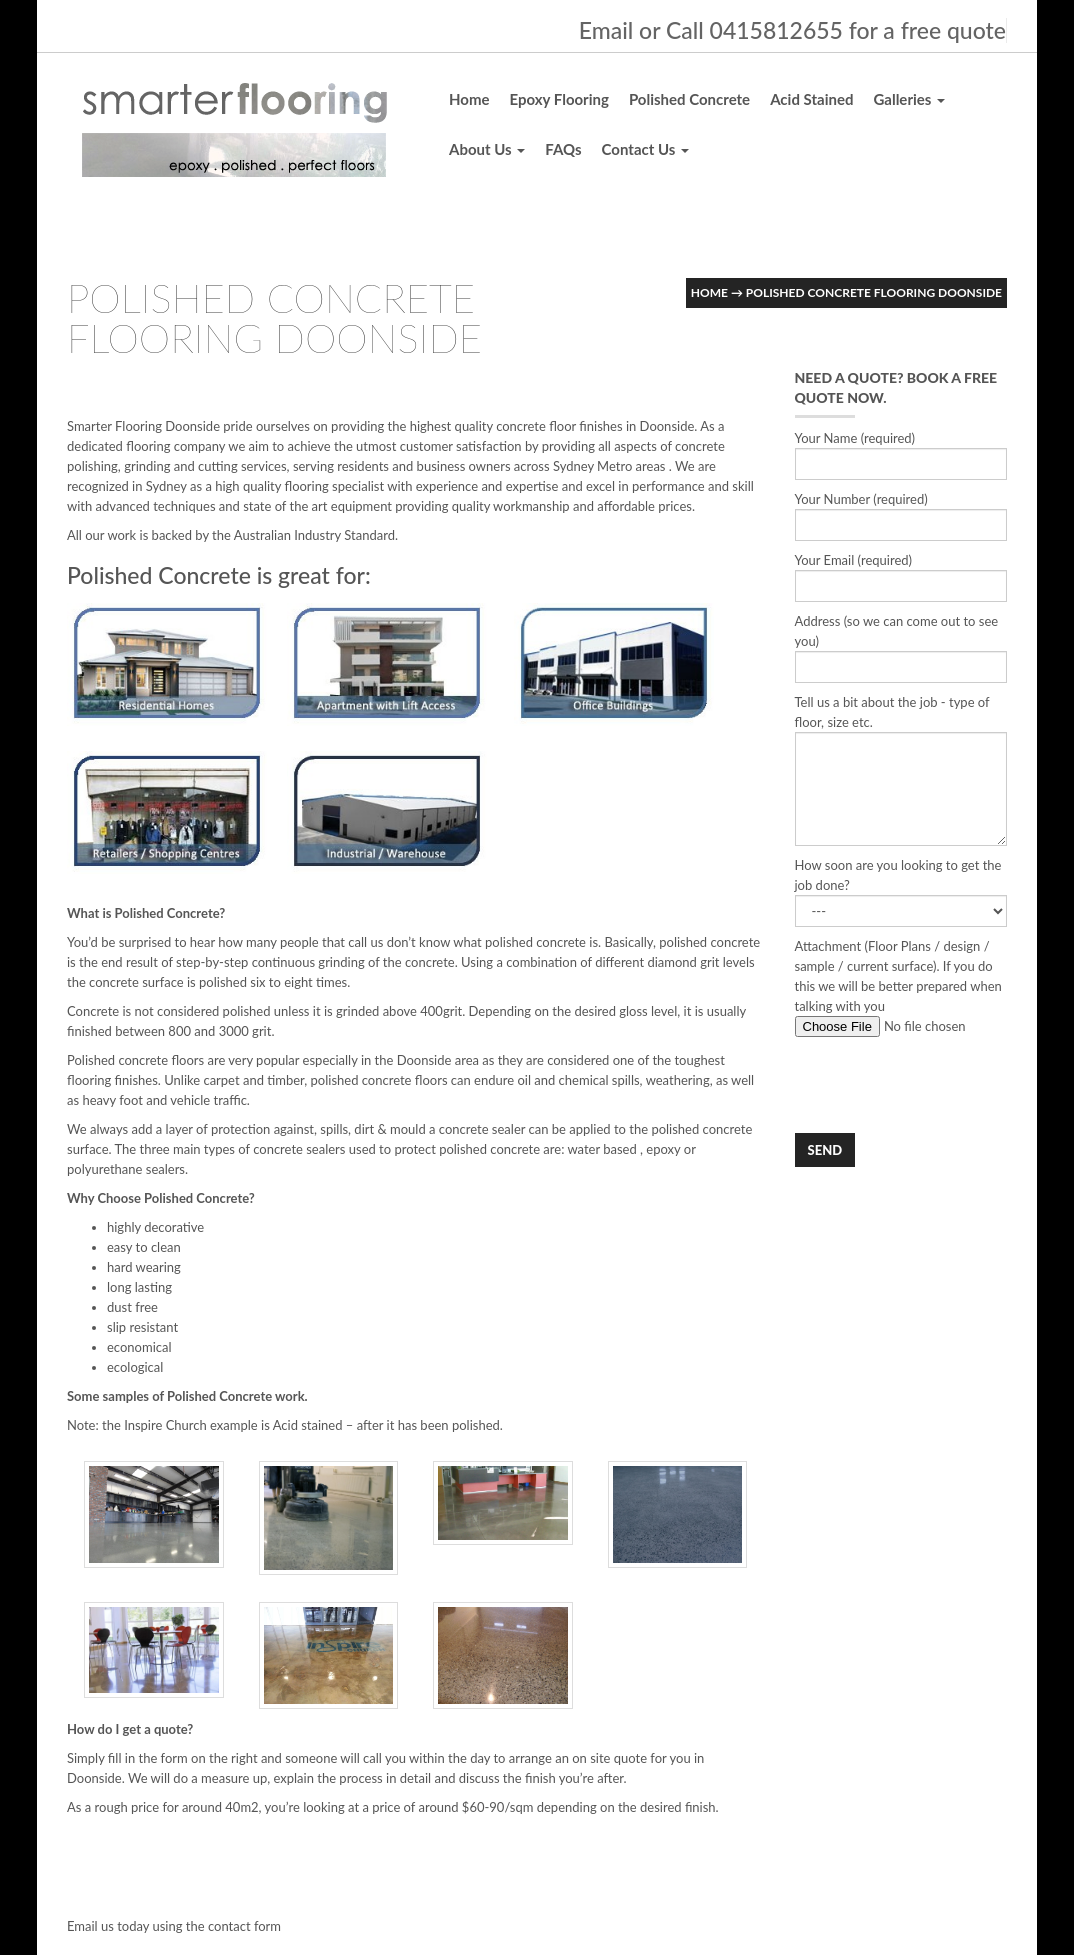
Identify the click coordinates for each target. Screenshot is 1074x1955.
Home (469, 99)
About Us (487, 149)
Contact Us (645, 149)
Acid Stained (811, 99)
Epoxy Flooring (559, 99)
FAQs (563, 149)
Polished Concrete (689, 99)
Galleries (909, 99)
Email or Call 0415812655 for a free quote (792, 30)
